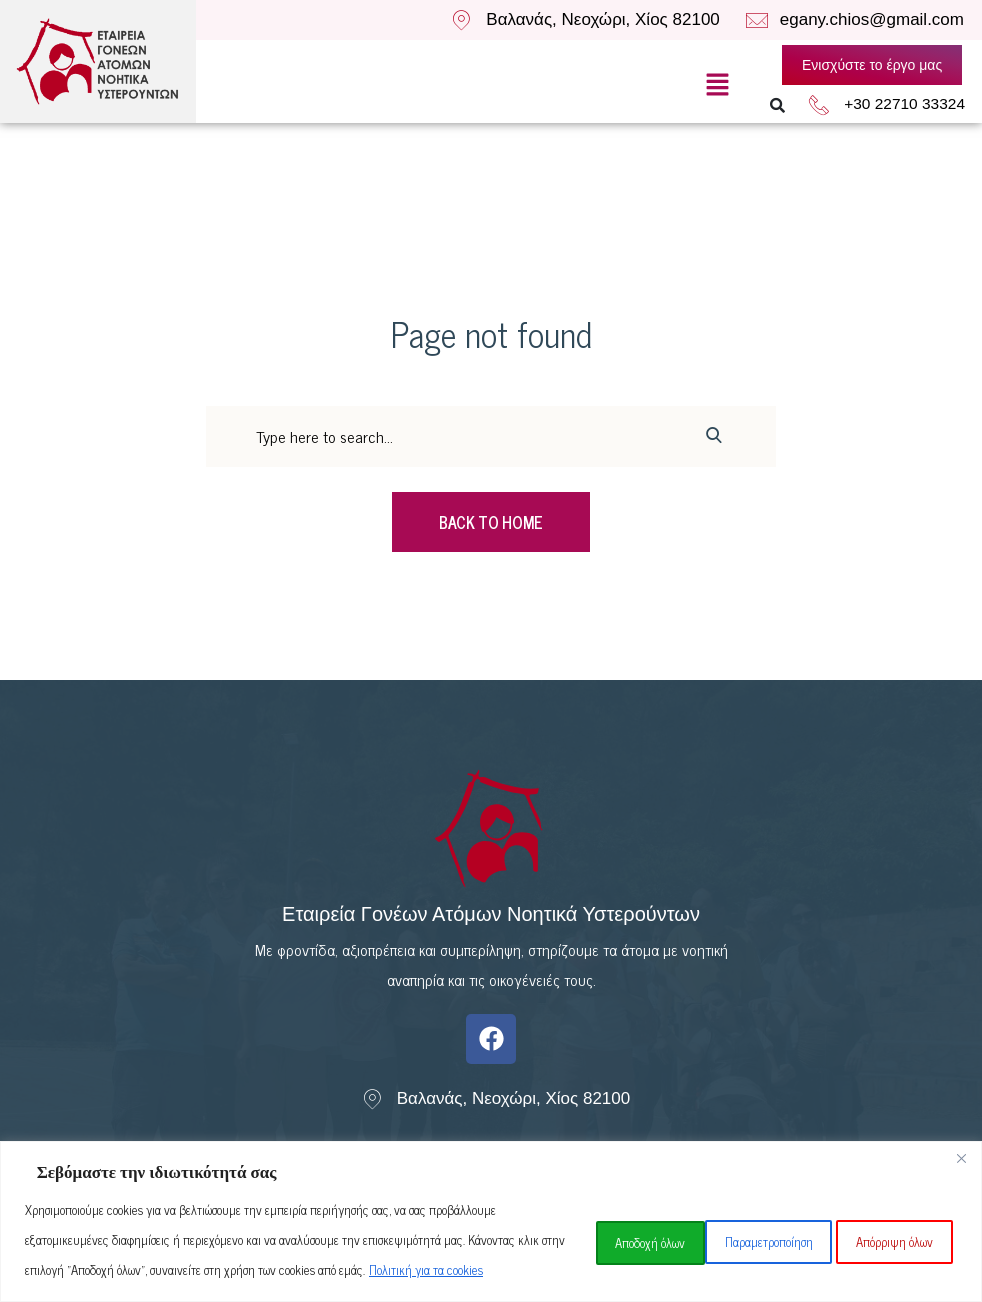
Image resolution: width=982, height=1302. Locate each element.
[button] (717, 84)
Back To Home (491, 522)
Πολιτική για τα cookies (212, 1269)
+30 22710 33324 (910, 104)
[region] (491, 1206)
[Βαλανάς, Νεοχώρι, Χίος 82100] (461, 20)
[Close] (961, 1128)
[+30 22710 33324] (831, 105)
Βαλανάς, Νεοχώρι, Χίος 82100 (602, 19)
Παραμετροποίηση (586, 1224)
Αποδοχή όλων (889, 1224)
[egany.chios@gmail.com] (757, 20)
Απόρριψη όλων (742, 1224)
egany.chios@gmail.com (872, 19)
